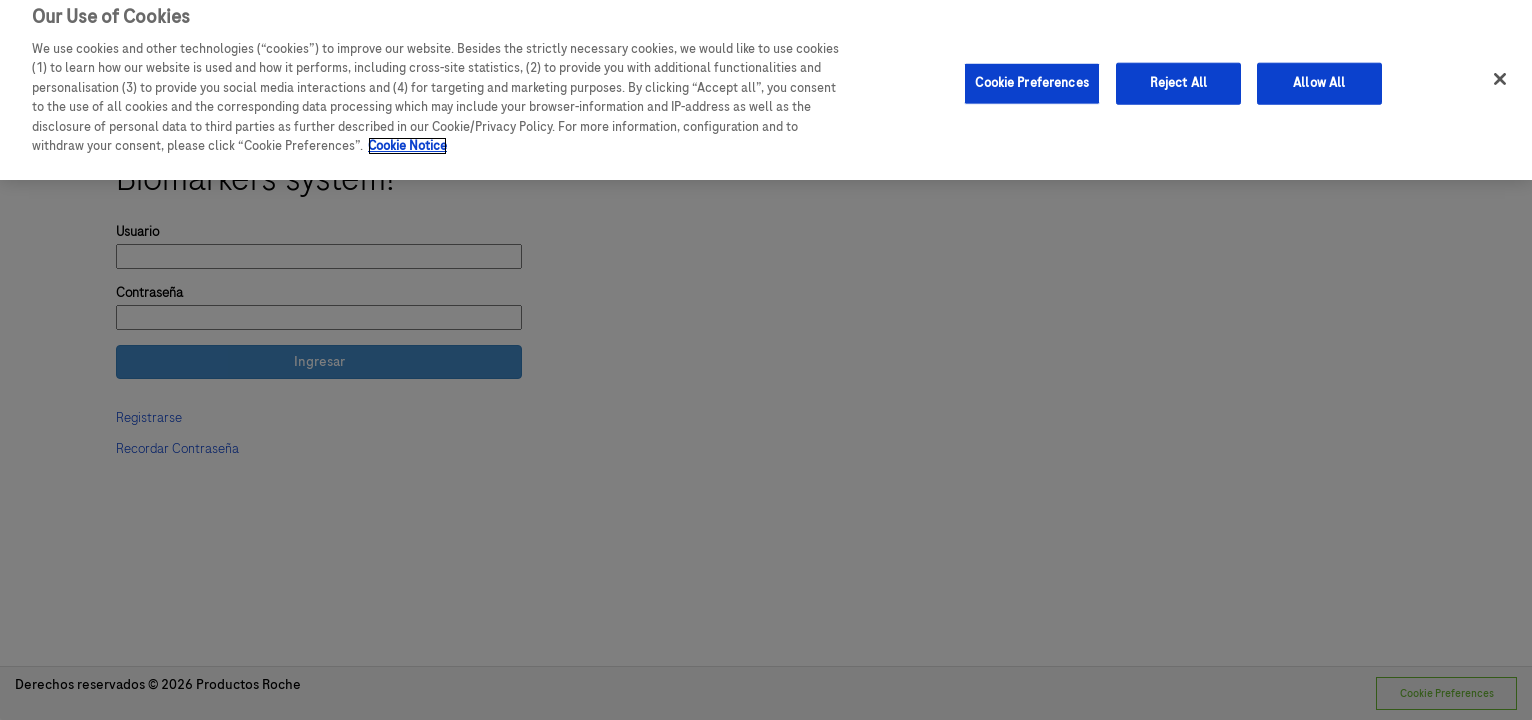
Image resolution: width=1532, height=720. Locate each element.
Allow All (1319, 75)
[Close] (1500, 72)
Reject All (1178, 75)
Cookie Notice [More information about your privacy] (407, 139)
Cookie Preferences (1031, 75)
